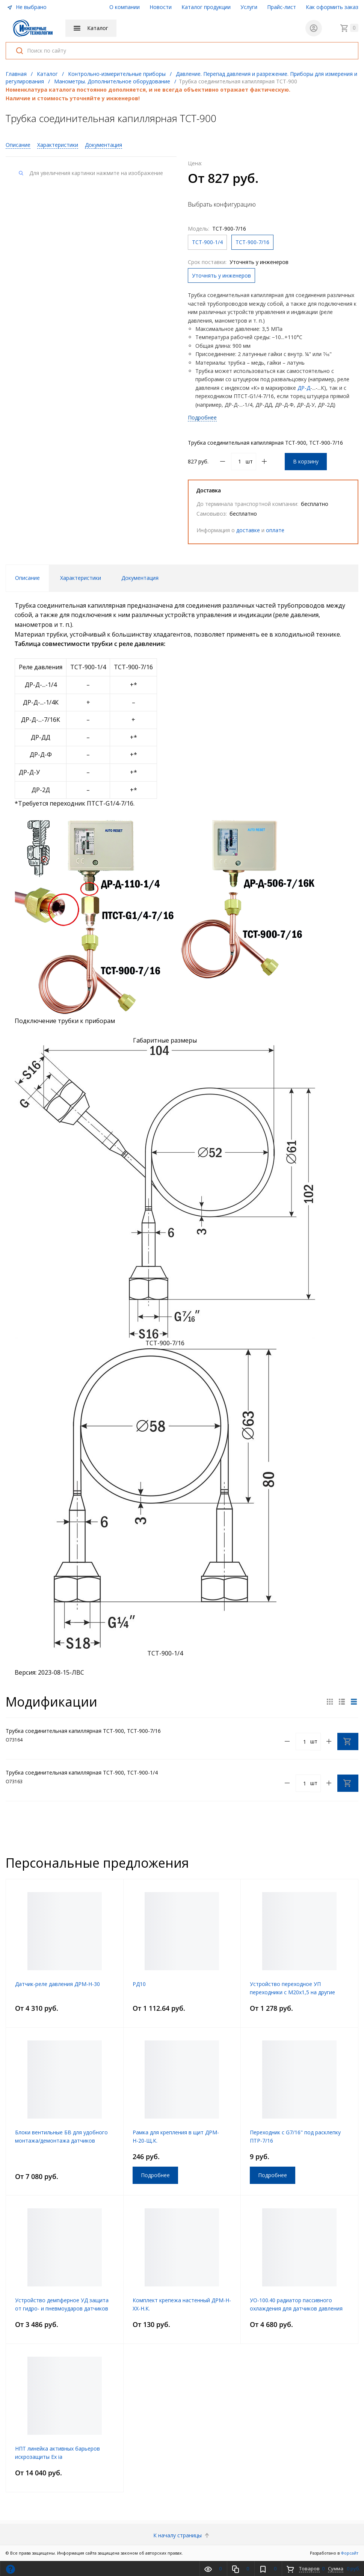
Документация (103, 144)
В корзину (306, 461)
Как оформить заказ (332, 7)
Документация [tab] (140, 577)
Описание (18, 144)
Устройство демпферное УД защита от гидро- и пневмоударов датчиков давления (62, 2308)
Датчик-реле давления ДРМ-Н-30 (57, 1983)
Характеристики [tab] (80, 577)
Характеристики (57, 144)
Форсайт (349, 2553)
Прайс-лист (281, 7)
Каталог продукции (206, 7)
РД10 (139, 1983)
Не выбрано (27, 7)
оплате (275, 530)
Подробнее (202, 417)
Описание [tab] (27, 577)
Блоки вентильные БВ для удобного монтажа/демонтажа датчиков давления (61, 2140)
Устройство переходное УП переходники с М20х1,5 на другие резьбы (292, 1992)
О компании (124, 7)
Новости (161, 7)
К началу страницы (182, 2535)
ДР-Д (304, 387)
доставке (248, 530)
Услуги (248, 7)
